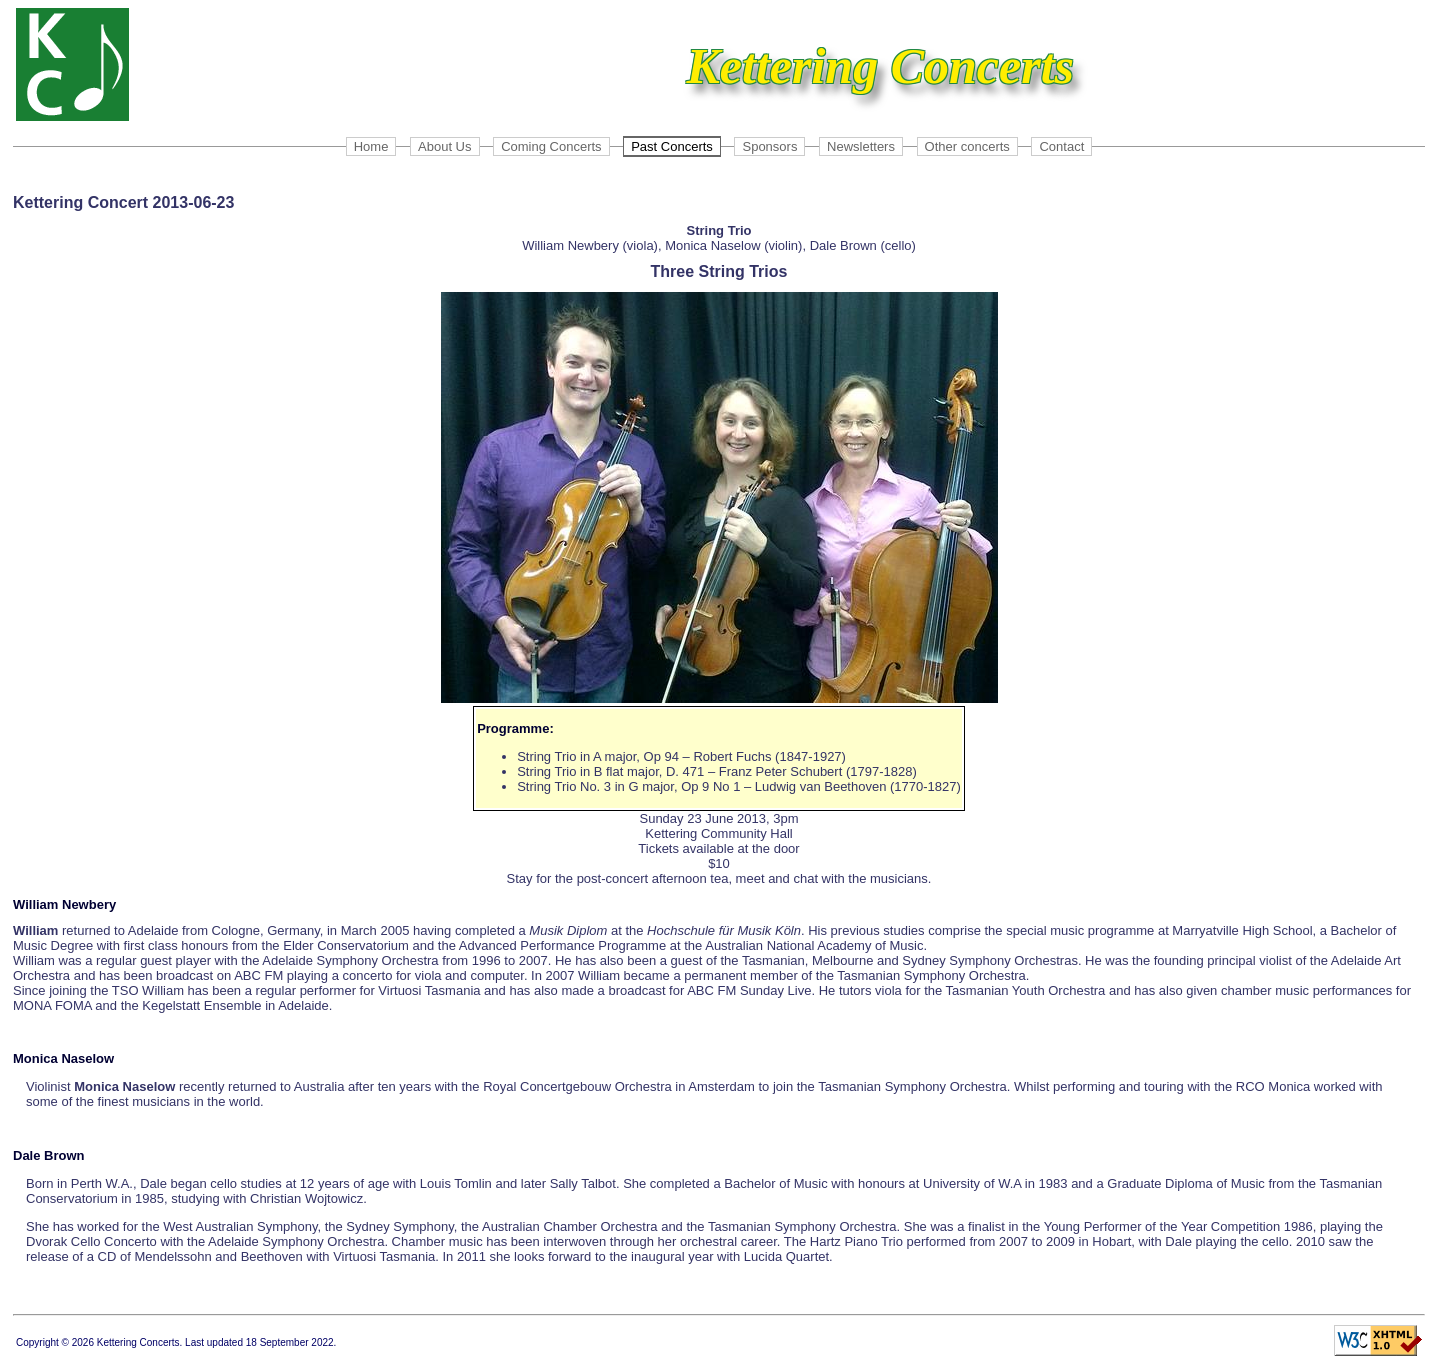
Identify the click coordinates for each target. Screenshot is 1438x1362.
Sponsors (769, 146)
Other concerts (967, 146)
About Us (444, 146)
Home (371, 146)
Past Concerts (672, 146)
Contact (1061, 146)
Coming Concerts (551, 146)
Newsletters (861, 146)
